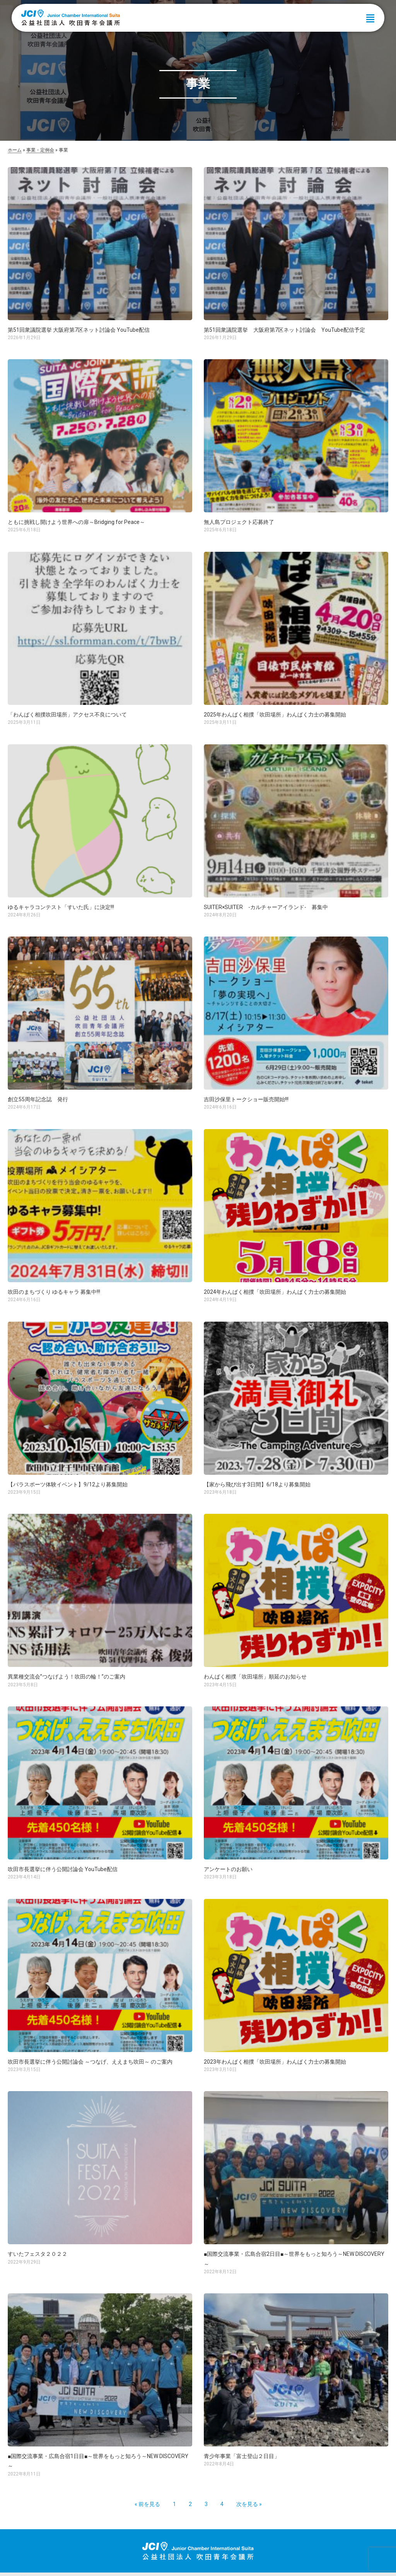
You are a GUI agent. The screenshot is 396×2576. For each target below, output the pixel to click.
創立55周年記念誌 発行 (38, 1099)
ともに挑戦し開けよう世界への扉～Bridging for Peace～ (76, 522)
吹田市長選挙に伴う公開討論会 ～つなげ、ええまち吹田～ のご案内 (90, 2062)
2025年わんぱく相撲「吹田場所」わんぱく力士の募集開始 (275, 714)
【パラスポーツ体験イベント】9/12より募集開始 (68, 1484)
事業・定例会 (40, 150)
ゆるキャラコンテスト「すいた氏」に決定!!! (61, 907)
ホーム (15, 150)
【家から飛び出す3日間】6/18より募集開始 (257, 1484)
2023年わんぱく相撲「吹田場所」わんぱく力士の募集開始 (275, 2062)
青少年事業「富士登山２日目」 (242, 2456)
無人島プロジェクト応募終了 (239, 522)
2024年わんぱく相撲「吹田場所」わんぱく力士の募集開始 (275, 1292)
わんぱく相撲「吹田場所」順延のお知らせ (255, 1677)
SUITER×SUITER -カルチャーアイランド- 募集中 (266, 907)
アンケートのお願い (228, 1869)
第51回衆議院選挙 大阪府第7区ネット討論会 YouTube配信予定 (284, 330)
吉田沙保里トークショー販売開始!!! (246, 1099)
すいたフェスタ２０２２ (37, 2254)
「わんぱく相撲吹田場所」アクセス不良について (67, 714)
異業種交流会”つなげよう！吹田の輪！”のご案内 (66, 1677)
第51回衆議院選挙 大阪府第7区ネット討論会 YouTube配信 (79, 330)
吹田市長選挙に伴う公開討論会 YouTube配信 (63, 1869)
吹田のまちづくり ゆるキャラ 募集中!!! (54, 1292)
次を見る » (249, 2504)
